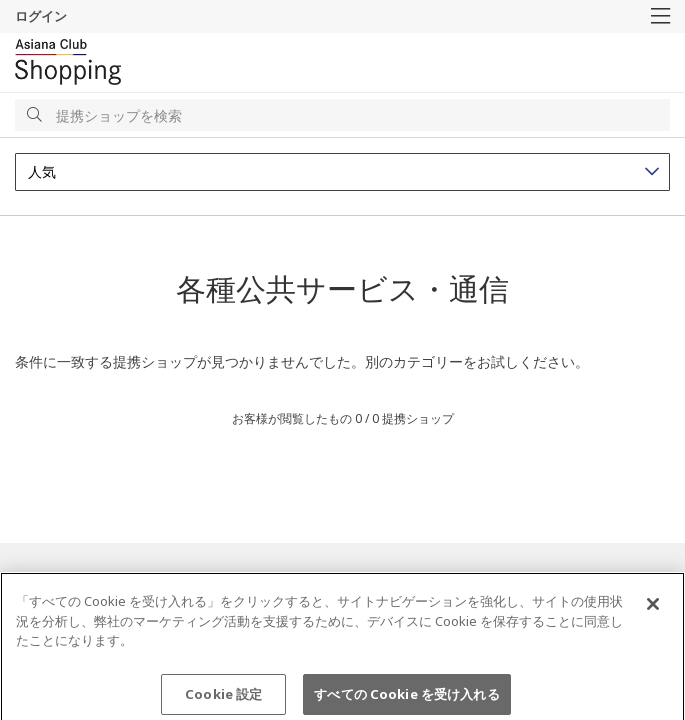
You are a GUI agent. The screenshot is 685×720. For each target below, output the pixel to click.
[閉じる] (653, 610)
